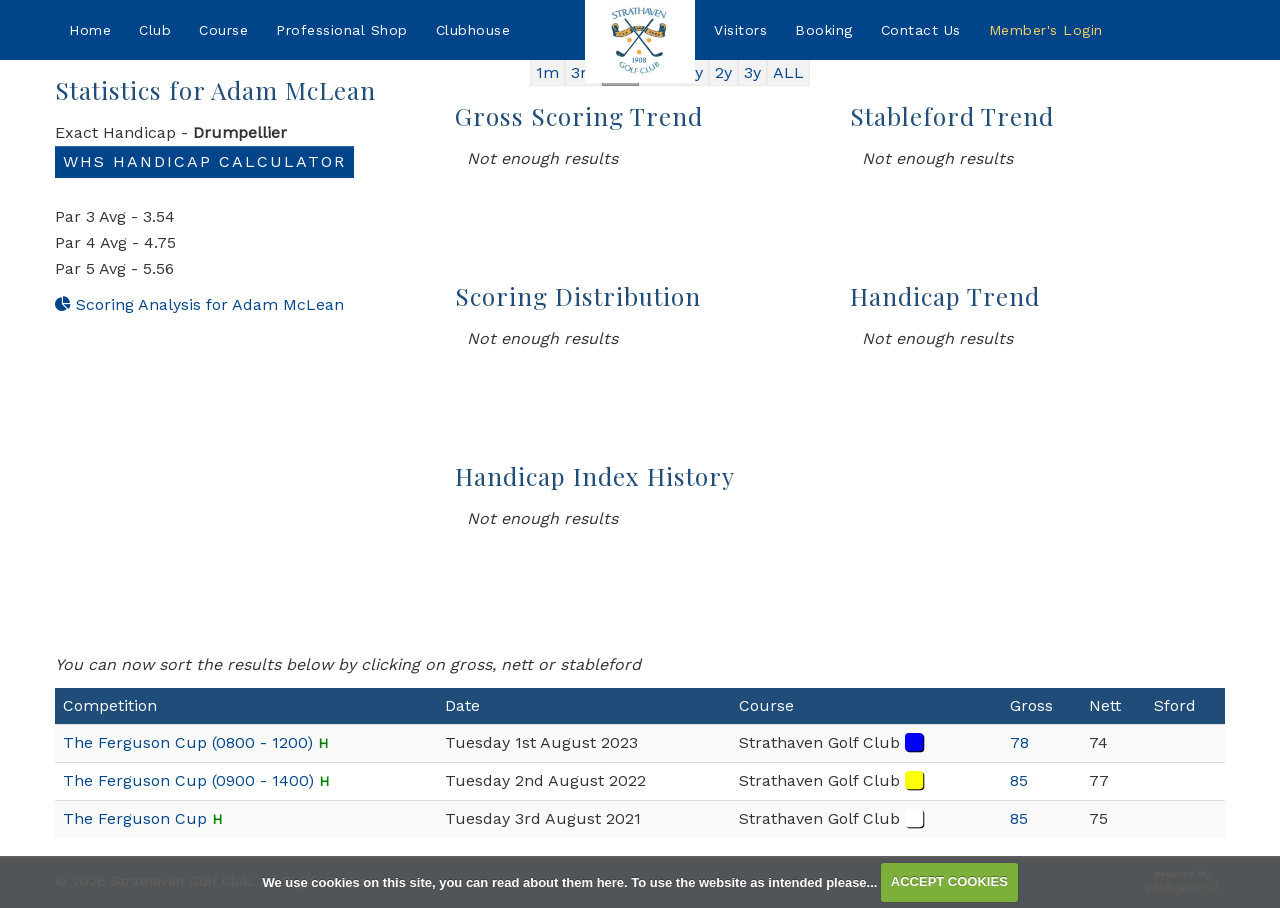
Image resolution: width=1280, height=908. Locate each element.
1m (547, 72)
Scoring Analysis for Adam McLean (199, 304)
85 (1019, 780)
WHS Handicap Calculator (204, 161)
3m (583, 72)
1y (695, 72)
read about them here (558, 881)
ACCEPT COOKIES (949, 881)
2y (723, 72)
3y (752, 72)
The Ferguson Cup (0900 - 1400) (188, 780)
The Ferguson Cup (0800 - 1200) (188, 742)
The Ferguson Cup (135, 818)
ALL (788, 72)
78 (1019, 742)
